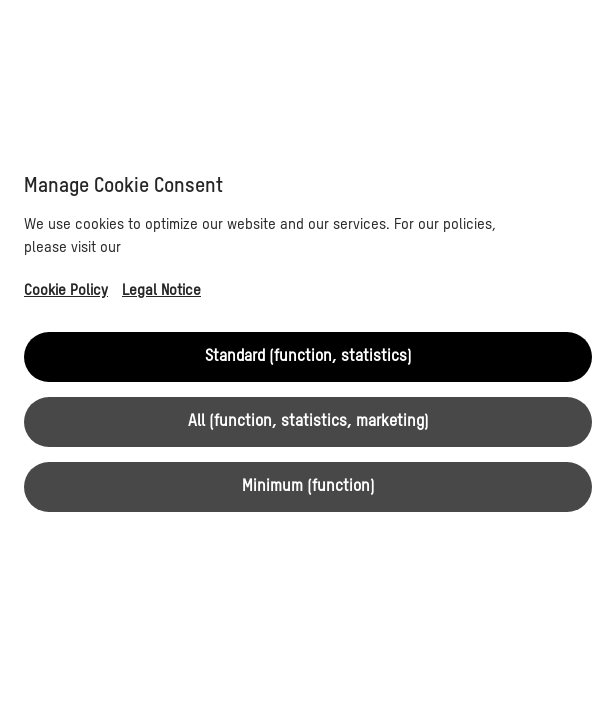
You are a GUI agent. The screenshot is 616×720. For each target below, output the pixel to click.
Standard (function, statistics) (308, 357)
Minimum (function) (308, 487)
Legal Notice (161, 290)
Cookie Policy (66, 290)
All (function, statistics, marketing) (308, 422)
